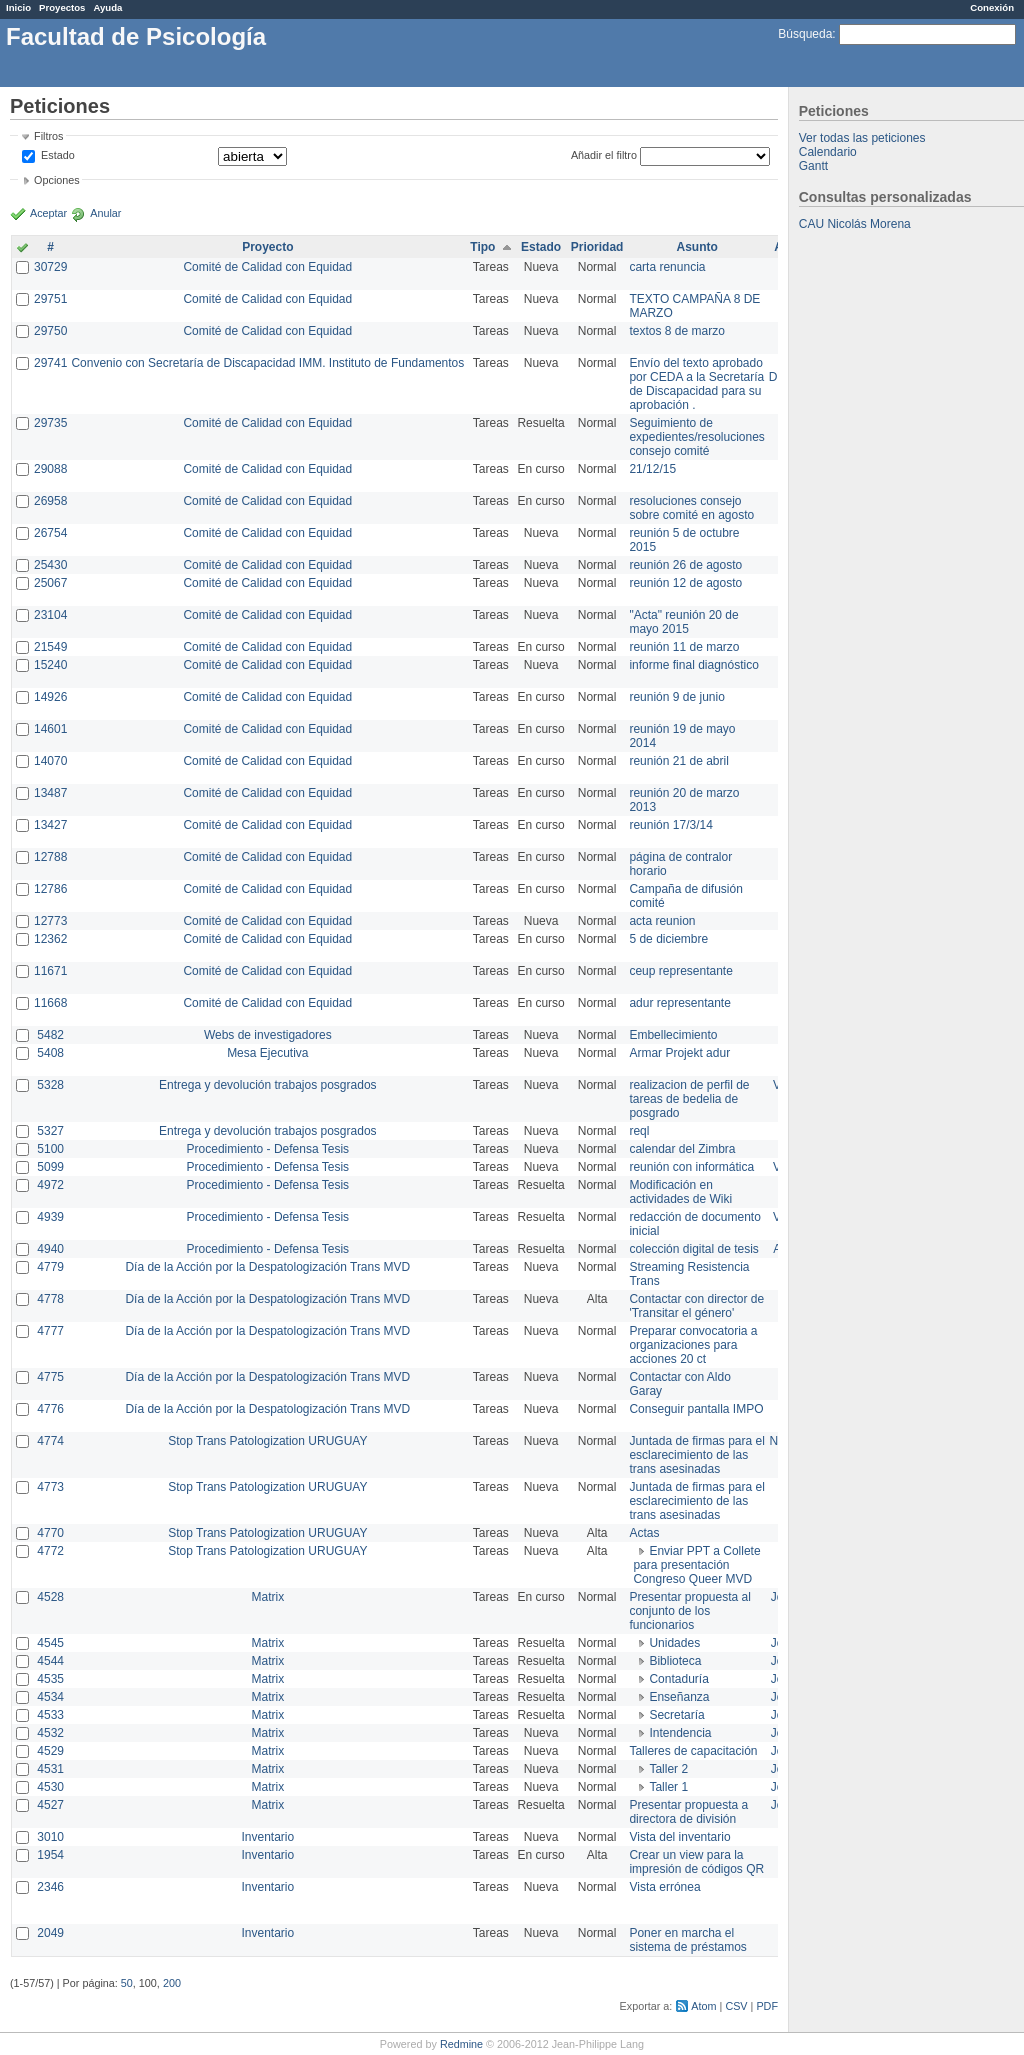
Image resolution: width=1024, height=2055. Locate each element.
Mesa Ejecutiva (267, 1053)
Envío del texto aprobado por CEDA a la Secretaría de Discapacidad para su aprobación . (696, 384)
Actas (644, 1533)
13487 (50, 793)
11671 (50, 971)
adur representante (679, 1003)
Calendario (828, 152)
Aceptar (48, 213)
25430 (50, 565)
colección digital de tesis (693, 1249)
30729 (50, 267)
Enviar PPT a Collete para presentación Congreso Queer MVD (696, 1565)
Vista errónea (664, 1887)
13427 (50, 825)
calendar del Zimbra (682, 1149)
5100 (50, 1149)
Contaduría (678, 1679)
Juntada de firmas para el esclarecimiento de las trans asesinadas (696, 1455)
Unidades (674, 1643)
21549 (50, 647)
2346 (50, 1887)
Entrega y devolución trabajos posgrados (267, 1085)
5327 (50, 1131)
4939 (50, 1217)
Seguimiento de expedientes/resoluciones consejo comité (696, 437)
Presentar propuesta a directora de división (688, 1812)
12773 (50, 921)
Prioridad (597, 247)
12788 (50, 857)
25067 (50, 583)
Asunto (696, 247)
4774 (50, 1441)
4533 (50, 1715)
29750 (50, 331)
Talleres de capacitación (693, 1751)
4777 (50, 1331)
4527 (50, 1805)
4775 (50, 1377)
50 (127, 1983)
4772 (50, 1551)
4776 (50, 1409)
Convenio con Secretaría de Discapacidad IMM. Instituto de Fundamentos (267, 363)
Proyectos (62, 7)
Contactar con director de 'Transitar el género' (696, 1306)
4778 (50, 1299)
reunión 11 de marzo (684, 647)
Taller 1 (668, 1787)
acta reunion (662, 921)
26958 (50, 501)
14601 (50, 729)
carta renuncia (667, 267)
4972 (50, 1185)
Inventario (267, 1837)
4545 (50, 1643)
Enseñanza (679, 1697)
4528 (50, 1597)
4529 (50, 1751)
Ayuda (107, 7)
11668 (50, 1003)
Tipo (482, 247)
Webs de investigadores (268, 1035)
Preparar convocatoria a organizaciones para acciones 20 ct (693, 1345)
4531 (50, 1769)
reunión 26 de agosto (685, 565)
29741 (50, 363)
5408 (50, 1053)
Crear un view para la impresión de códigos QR (696, 1862)
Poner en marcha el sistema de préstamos (687, 1940)
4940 (50, 1249)
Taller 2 (668, 1769)
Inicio (18, 7)
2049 (50, 1933)
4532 (50, 1733)
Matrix (267, 1597)
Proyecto (267, 247)
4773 (50, 1487)
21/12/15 (652, 469)
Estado (58, 155)
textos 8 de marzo (676, 331)
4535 (50, 1679)
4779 (50, 1267)
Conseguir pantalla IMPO (696, 1409)
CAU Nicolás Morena (855, 224)
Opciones (57, 180)
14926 (50, 697)
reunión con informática (691, 1167)
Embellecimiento (673, 1035)
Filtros (48, 136)
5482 (50, 1035)
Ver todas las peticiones (862, 138)
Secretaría (676, 1715)
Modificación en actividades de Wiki (680, 1192)
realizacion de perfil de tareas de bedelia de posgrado (689, 1099)
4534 (50, 1697)
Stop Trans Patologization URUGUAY (267, 1441)
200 (172, 1983)
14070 (50, 761)
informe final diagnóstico (693, 665)
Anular (105, 213)
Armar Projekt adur (679, 1053)
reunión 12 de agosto (685, 583)
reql (639, 1131)
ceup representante (680, 971)
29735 (50, 423)
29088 (50, 469)
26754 (50, 533)
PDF (767, 2006)
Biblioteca (675, 1661)
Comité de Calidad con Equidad (267, 267)
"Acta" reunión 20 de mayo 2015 (683, 622)
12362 (50, 939)
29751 (50, 299)
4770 (50, 1533)
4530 (50, 1787)
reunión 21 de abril (678, 761)
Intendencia (680, 1733)
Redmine (461, 2044)
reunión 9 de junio (676, 697)
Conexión (992, 7)
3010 (50, 1837)
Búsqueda (805, 34)
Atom (703, 2006)
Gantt (813, 166)
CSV (736, 2006)
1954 (50, 1855)
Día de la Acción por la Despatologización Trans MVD (267, 1267)
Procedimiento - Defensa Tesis (268, 1149)
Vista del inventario (679, 1837)
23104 (50, 615)
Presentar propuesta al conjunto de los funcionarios (689, 1611)
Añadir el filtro (604, 155)
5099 (50, 1167)
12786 (50, 889)
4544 (50, 1661)
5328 (50, 1085)
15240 (50, 665)
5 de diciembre (668, 939)
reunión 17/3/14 (670, 825)
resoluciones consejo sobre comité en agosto (691, 508)
